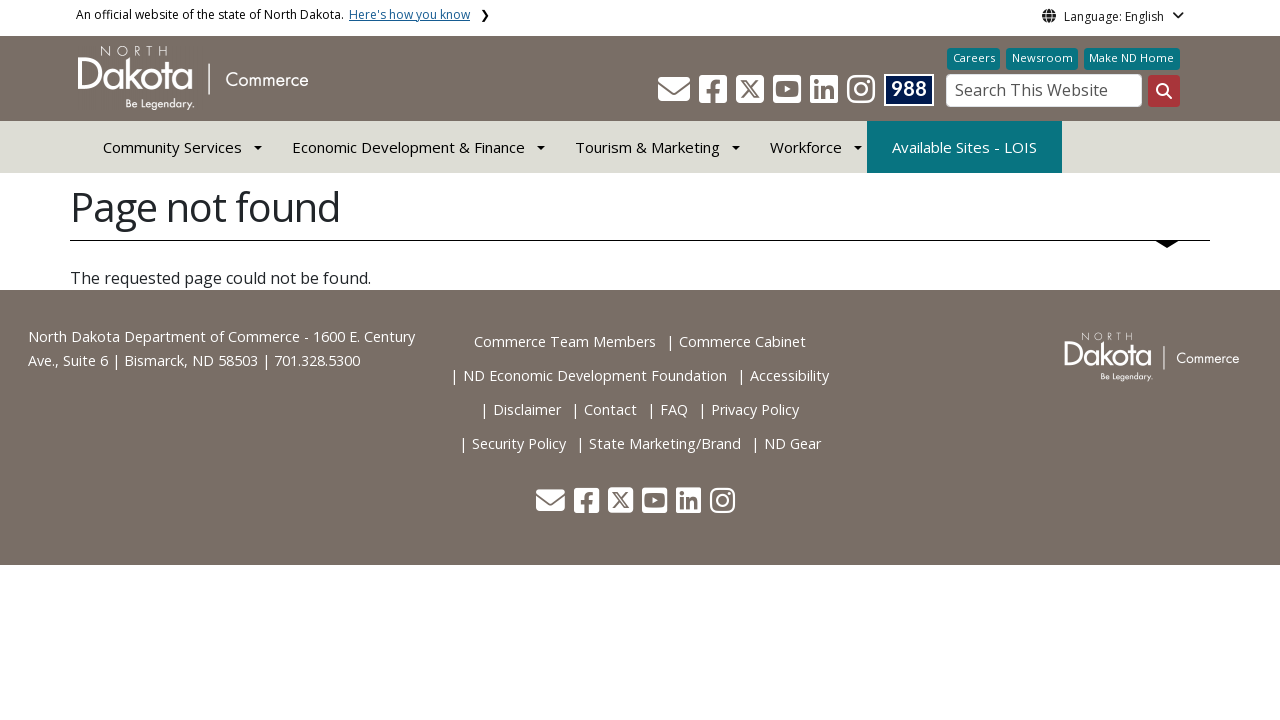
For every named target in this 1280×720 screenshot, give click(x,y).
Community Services (172, 147)
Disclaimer (527, 409)
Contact (610, 409)
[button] (676, 95)
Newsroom (1042, 57)
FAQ (674, 409)
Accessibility (789, 375)
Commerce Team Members (565, 341)
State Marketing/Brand (665, 443)
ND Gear (792, 443)
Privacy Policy (755, 409)
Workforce (806, 147)
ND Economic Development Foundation (595, 375)
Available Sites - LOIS (964, 147)
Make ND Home (1131, 57)
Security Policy (519, 443)
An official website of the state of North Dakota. (273, 14)
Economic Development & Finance (408, 147)
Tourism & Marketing (647, 147)
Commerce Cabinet (742, 341)
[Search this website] (1164, 91)
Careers (974, 57)
